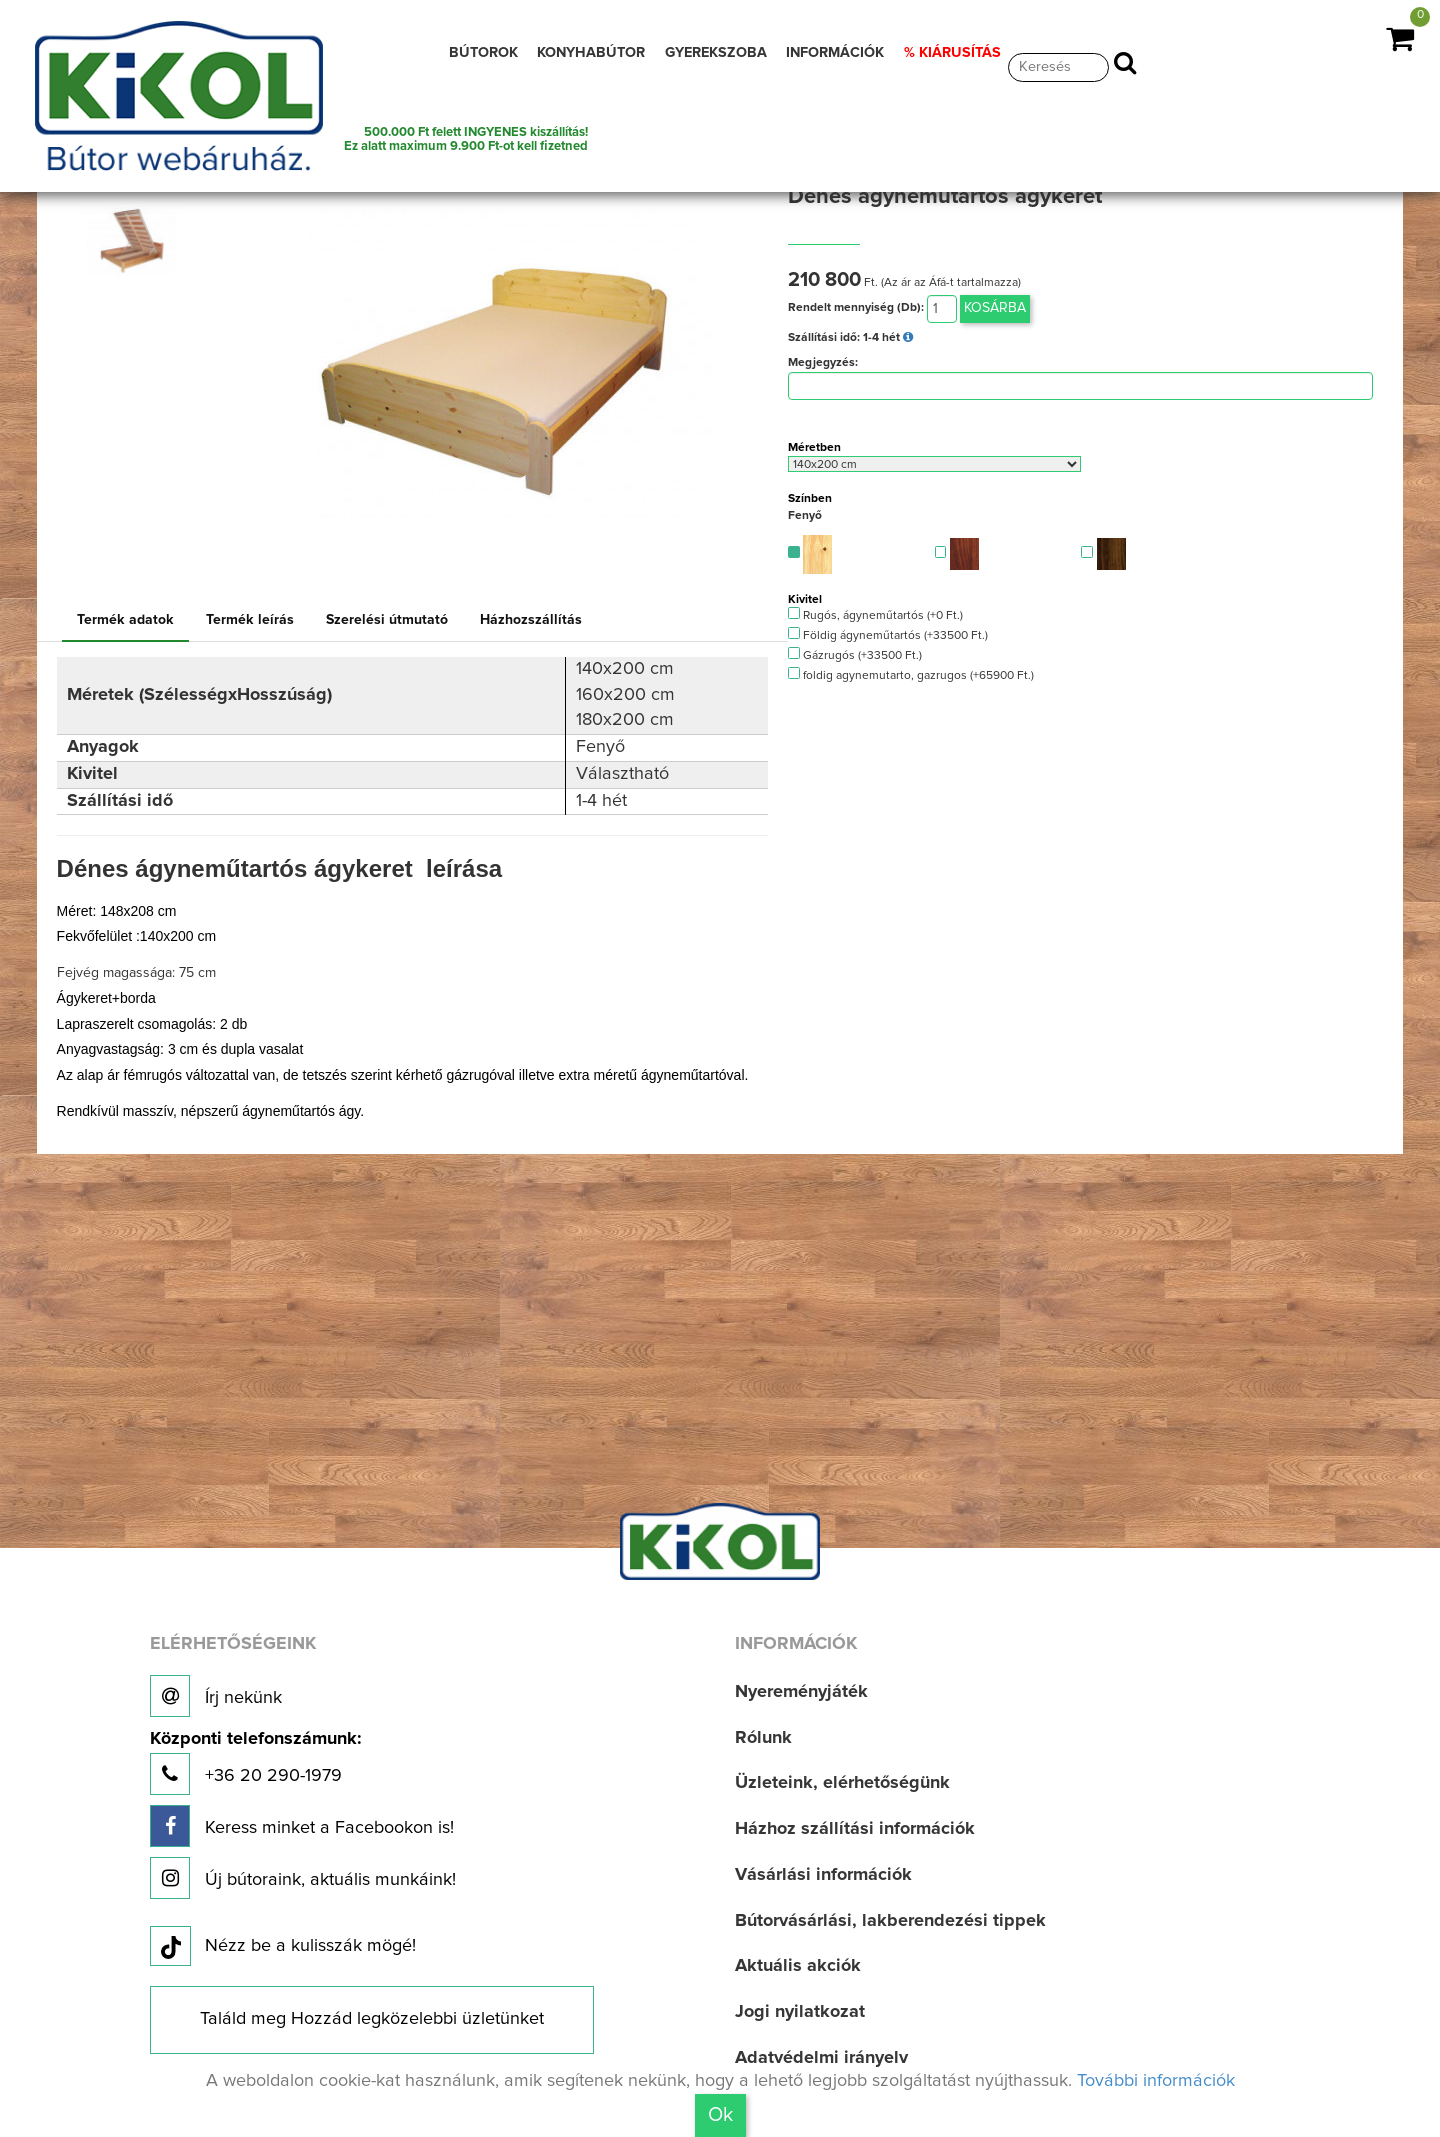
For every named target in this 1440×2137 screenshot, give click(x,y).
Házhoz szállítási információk (855, 1829)
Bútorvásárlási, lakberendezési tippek (890, 1921)
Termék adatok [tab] (125, 620)
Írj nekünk (216, 1696)
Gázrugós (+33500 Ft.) (855, 654)
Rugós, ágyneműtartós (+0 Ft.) (875, 614)
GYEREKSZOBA (716, 53)
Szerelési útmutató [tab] (387, 620)
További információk (1156, 2081)
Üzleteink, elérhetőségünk (842, 1783)
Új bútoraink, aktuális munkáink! (303, 1878)
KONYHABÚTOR (591, 53)
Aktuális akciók (798, 1966)
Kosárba (995, 308)
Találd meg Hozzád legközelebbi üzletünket (372, 2019)
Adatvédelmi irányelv (821, 2058)
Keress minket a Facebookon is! (302, 1826)
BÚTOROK (483, 53)
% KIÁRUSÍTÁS (952, 53)
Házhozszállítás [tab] (531, 620)
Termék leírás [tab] (250, 620)
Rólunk (763, 1738)
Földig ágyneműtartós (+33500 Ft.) (888, 634)
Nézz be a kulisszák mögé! (283, 1947)
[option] (137, 241)
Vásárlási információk (823, 1875)
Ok (720, 2115)
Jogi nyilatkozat (800, 2012)
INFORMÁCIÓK (835, 53)
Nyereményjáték (801, 1692)
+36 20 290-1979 (255, 1762)
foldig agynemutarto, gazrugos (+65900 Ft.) (911, 674)
